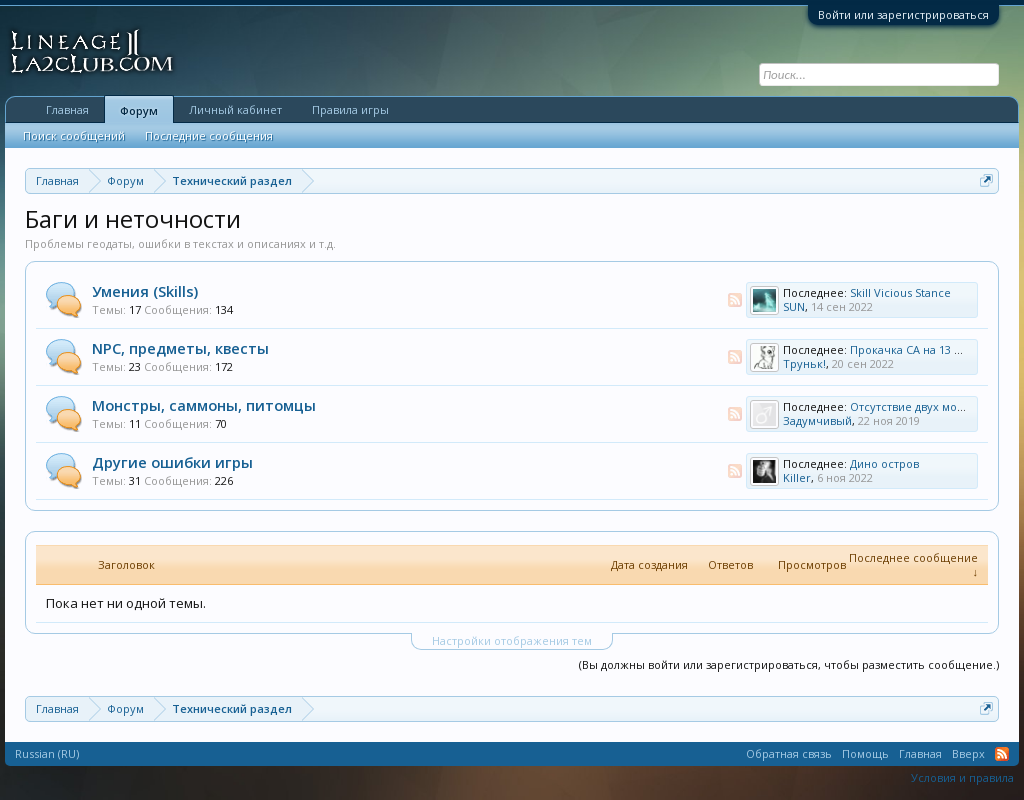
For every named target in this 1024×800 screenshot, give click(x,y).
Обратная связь (789, 753)
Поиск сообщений (74, 135)
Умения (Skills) (145, 291)
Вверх (968, 753)
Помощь (865, 753)
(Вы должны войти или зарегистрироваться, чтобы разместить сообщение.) (789, 664)
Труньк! (804, 363)
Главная (67, 109)
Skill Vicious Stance (900, 292)
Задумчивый (817, 420)
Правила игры (350, 109)
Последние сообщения (209, 135)
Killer (797, 477)
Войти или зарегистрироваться (903, 14)
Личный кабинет (235, 109)
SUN (794, 306)
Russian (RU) (47, 753)
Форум (139, 110)
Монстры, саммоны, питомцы (204, 405)
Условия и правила (962, 777)
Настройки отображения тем (512, 640)
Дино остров (884, 463)
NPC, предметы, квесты (180, 348)
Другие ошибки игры (172, 462)
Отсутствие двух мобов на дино (936, 406)
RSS (735, 300)
